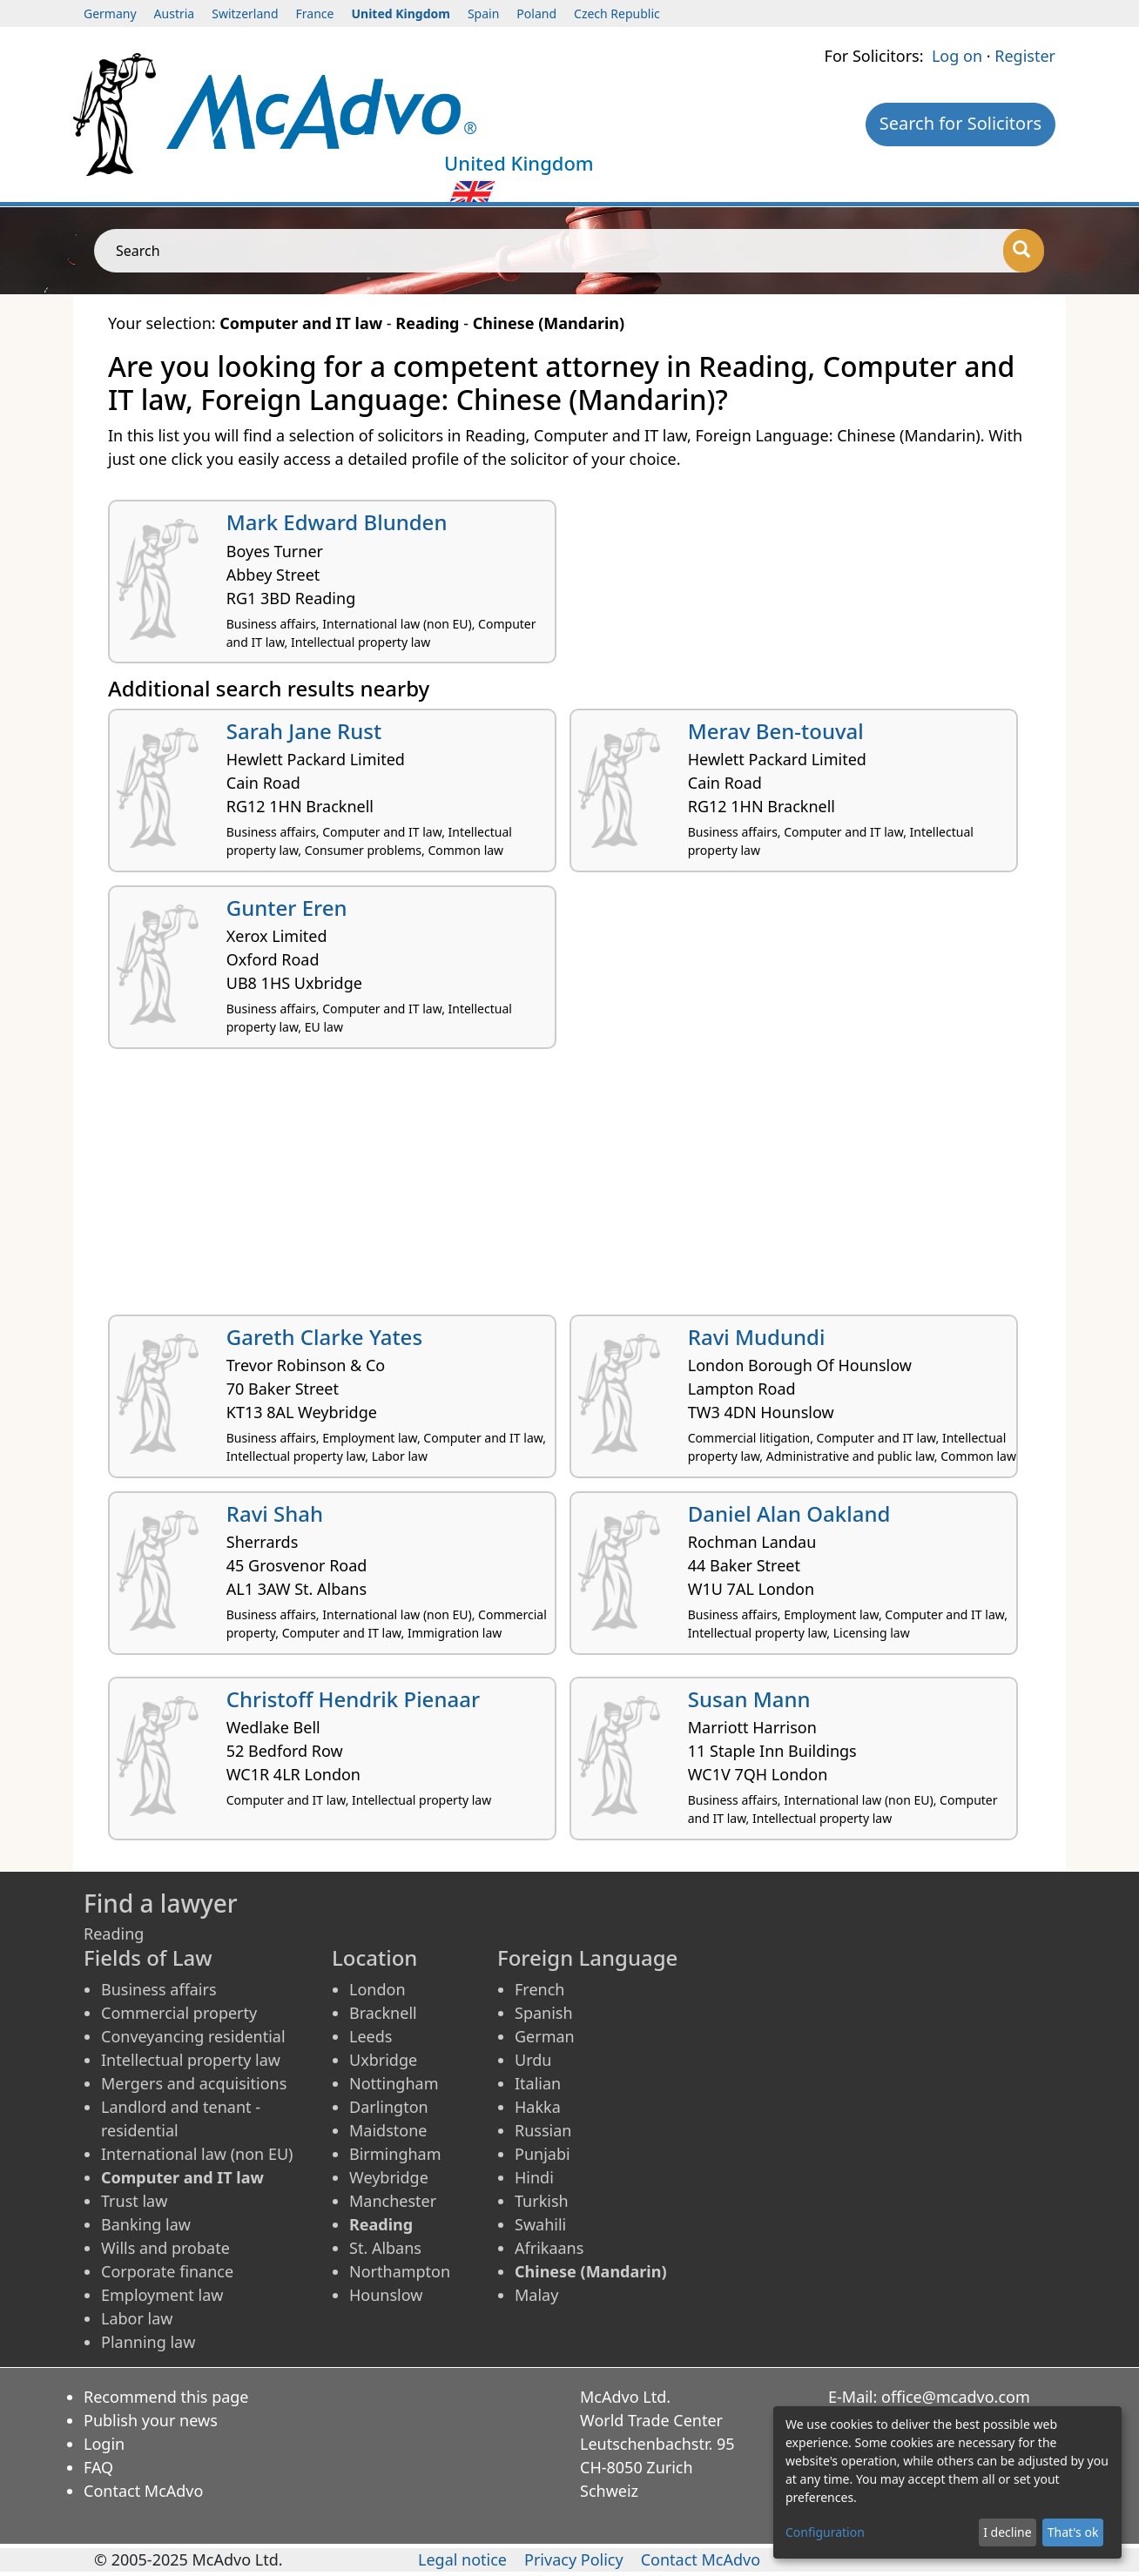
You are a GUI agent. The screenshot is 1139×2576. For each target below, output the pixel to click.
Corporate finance (167, 2271)
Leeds (370, 2036)
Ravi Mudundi (757, 1336)
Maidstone (388, 2130)
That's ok (1073, 2532)
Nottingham (393, 2083)
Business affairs (159, 1989)
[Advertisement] (569, 1188)
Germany (110, 13)
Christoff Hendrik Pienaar (353, 1699)
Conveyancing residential (193, 2036)
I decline (1007, 2532)
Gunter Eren (286, 907)
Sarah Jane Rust (303, 730)
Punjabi (542, 2153)
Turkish (542, 2200)
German (545, 2036)
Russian (543, 2130)
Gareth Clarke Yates (324, 1336)
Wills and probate (165, 2247)
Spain (483, 13)
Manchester (392, 2200)
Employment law (162, 2294)
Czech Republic (617, 13)
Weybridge (388, 2177)
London (377, 1989)
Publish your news (151, 2420)
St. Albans (385, 2247)
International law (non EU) (197, 2153)
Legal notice (462, 2559)
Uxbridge (383, 2059)
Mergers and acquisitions (193, 2083)
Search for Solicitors (960, 123)
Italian (538, 2083)
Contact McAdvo (143, 2490)
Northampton (399, 2271)
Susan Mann (749, 1699)
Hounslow (385, 2294)
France (315, 13)
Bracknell (383, 2012)
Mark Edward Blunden (337, 522)
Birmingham (395, 2153)
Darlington (388, 2106)
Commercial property (179, 2012)
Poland (536, 13)
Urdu (533, 2059)
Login (104, 2443)
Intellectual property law (190, 2059)
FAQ (98, 2467)
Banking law (146, 2224)
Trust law (134, 2200)
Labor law (137, 2318)
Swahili (540, 2224)
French (539, 1989)
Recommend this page (166, 2396)
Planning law (148, 2341)
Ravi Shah (274, 1513)
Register (1024, 55)
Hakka (538, 2106)
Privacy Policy (573, 2559)
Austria (174, 13)
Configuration (825, 2532)
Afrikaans (549, 2247)
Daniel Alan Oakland (789, 1513)
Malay (536, 2294)
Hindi (534, 2177)
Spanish (544, 2012)
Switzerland (245, 13)
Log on (957, 55)
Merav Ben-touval (776, 730)
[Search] (1023, 250)
